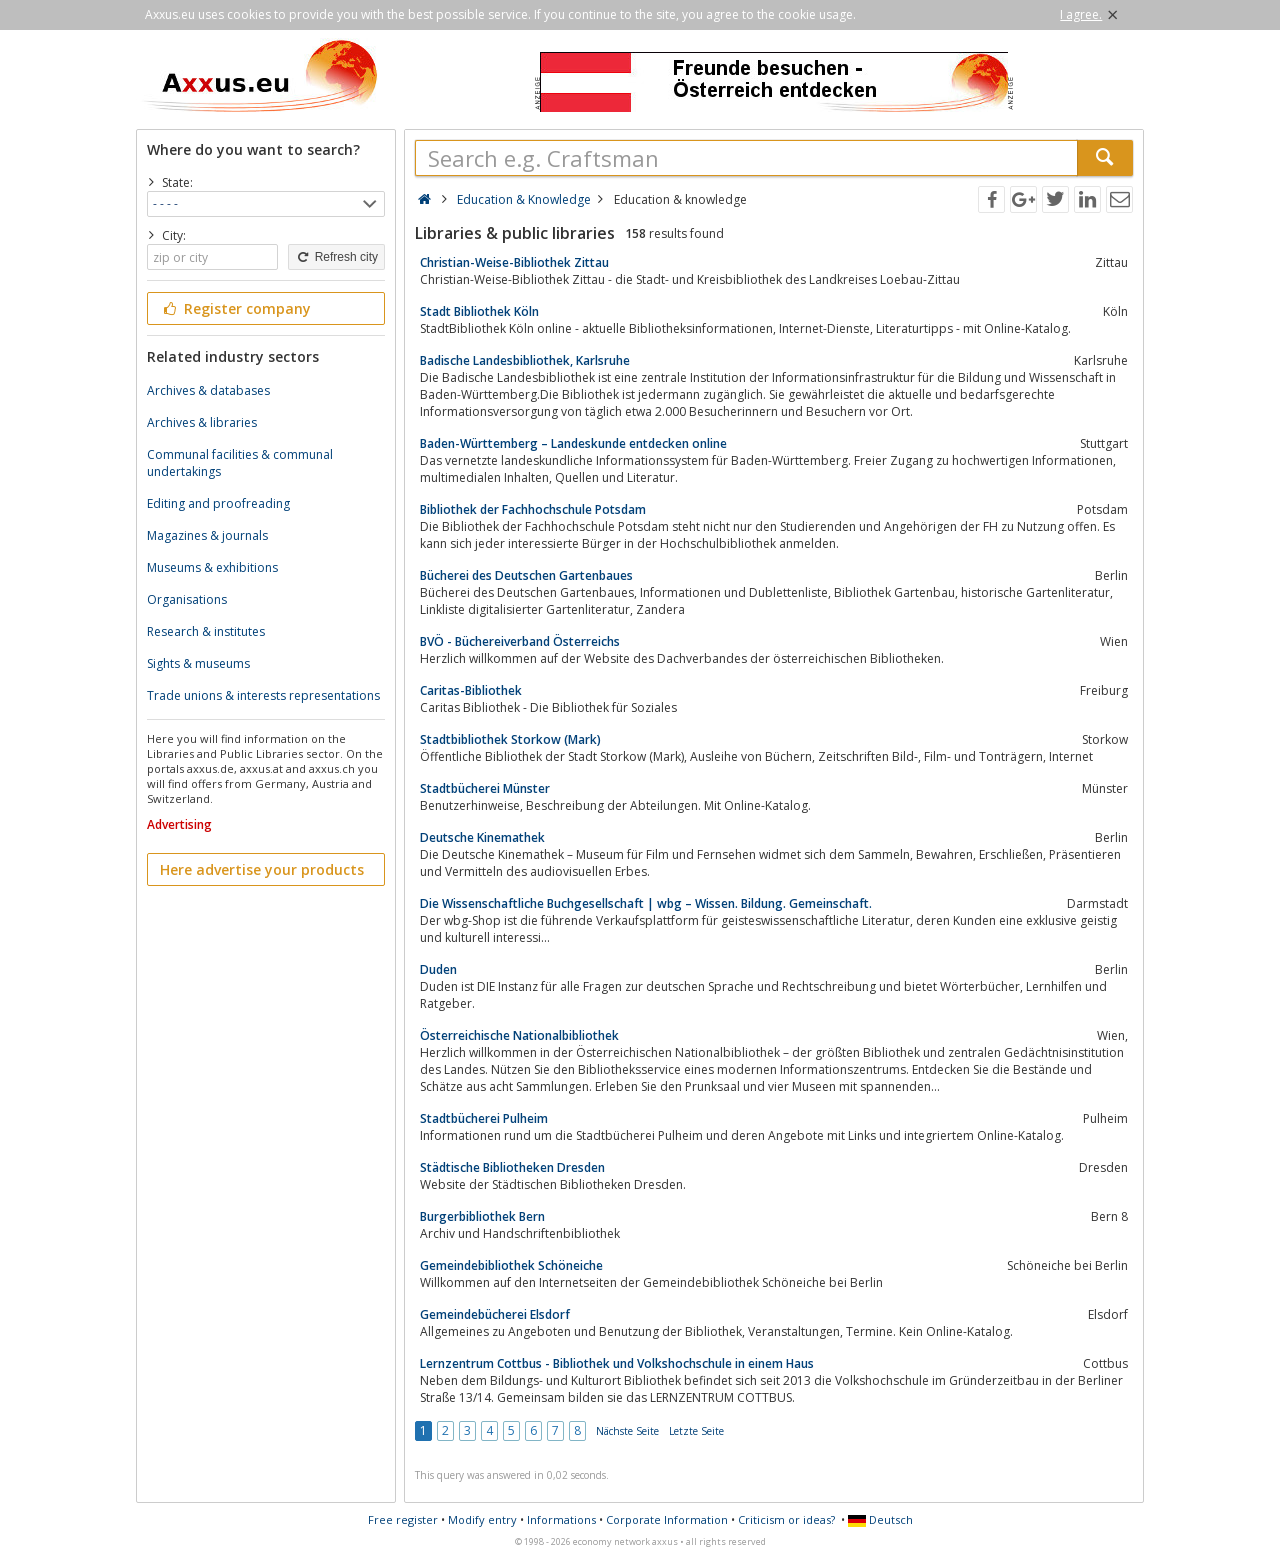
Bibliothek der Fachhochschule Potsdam (533, 509)
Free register (403, 1519)
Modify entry (482, 1519)
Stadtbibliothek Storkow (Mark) (510, 739)
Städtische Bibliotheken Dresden (512, 1167)
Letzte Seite (696, 1431)
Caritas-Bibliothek (471, 690)
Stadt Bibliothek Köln (479, 311)
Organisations (187, 599)
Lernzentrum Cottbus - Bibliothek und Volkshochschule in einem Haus (617, 1363)
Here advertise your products (262, 869)
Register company (235, 308)
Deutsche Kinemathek (482, 837)
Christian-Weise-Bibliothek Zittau (514, 262)
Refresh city (336, 257)
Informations (561, 1519)
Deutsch (880, 1519)
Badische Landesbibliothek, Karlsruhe (525, 360)
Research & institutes (206, 631)
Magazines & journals (207, 535)
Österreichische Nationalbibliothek (519, 1035)
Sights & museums (198, 663)
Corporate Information (667, 1519)
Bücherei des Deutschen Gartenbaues (526, 575)
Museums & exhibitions (212, 567)
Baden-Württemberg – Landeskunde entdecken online (573, 443)
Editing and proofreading (218, 503)
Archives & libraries (202, 422)
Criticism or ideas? (786, 1519)
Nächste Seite (627, 1431)
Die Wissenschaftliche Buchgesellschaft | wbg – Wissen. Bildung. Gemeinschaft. (646, 903)
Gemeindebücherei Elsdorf (495, 1314)
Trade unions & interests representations (263, 695)
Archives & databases (208, 390)
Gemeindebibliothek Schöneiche (511, 1265)
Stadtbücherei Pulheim (484, 1118)
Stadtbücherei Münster (485, 788)
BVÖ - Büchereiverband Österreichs (520, 641)
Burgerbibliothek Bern (482, 1216)
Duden (438, 969)
